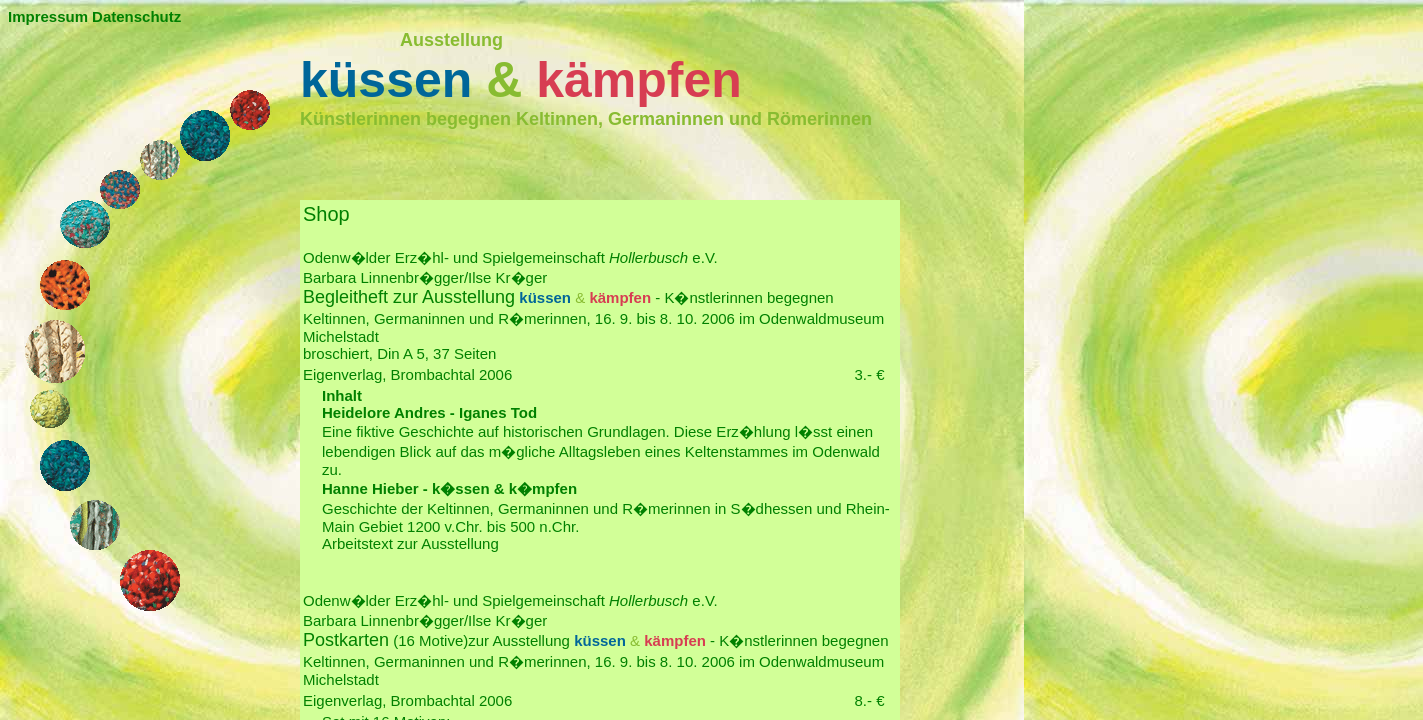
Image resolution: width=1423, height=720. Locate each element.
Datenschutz (136, 16)
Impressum (48, 16)
